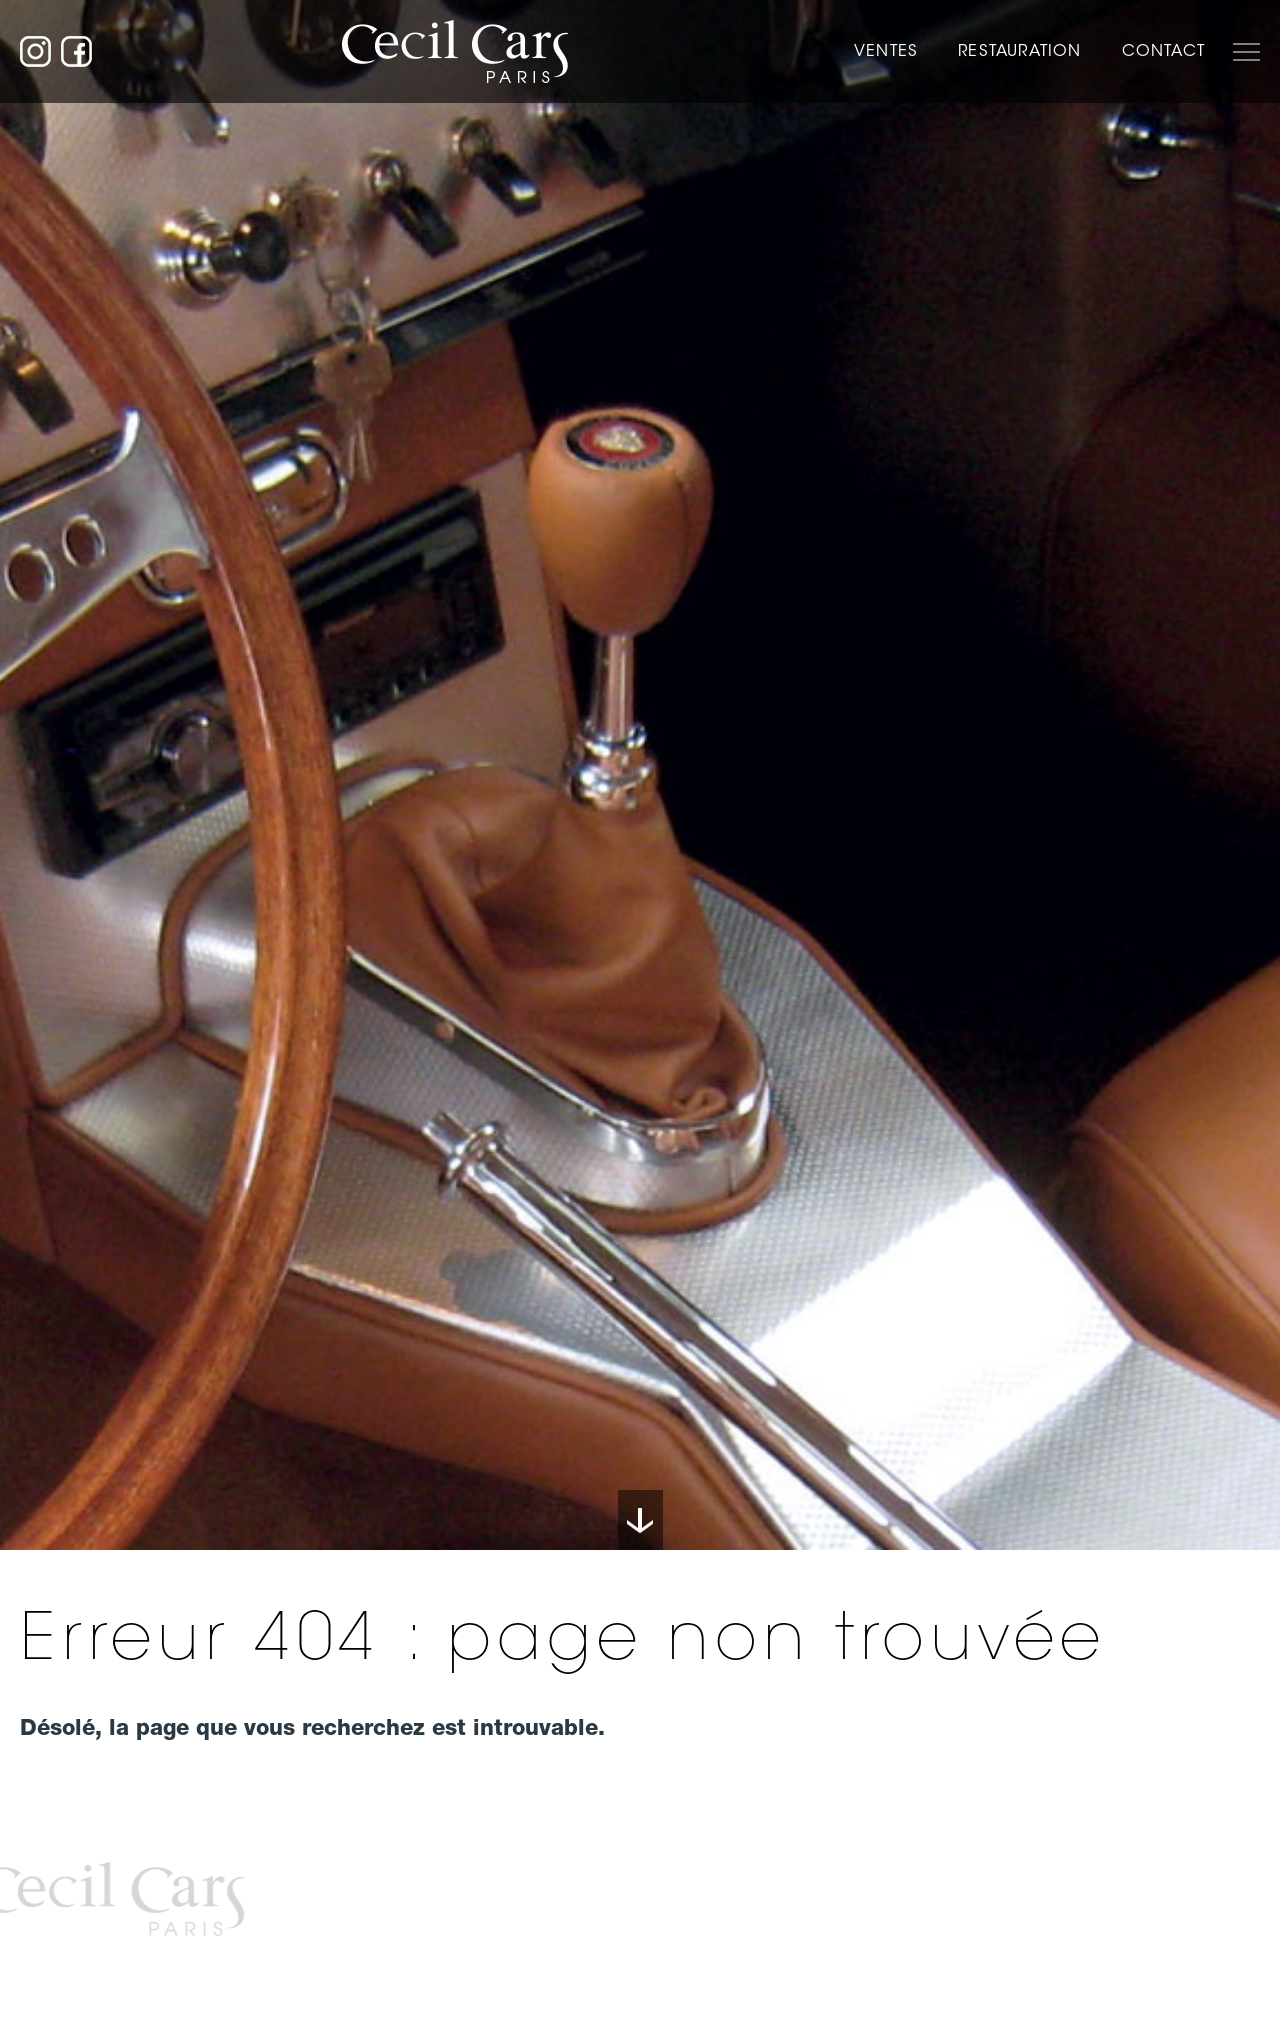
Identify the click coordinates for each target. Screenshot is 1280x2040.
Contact (1163, 51)
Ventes (886, 51)
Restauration (1019, 51)
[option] (640, 775)
